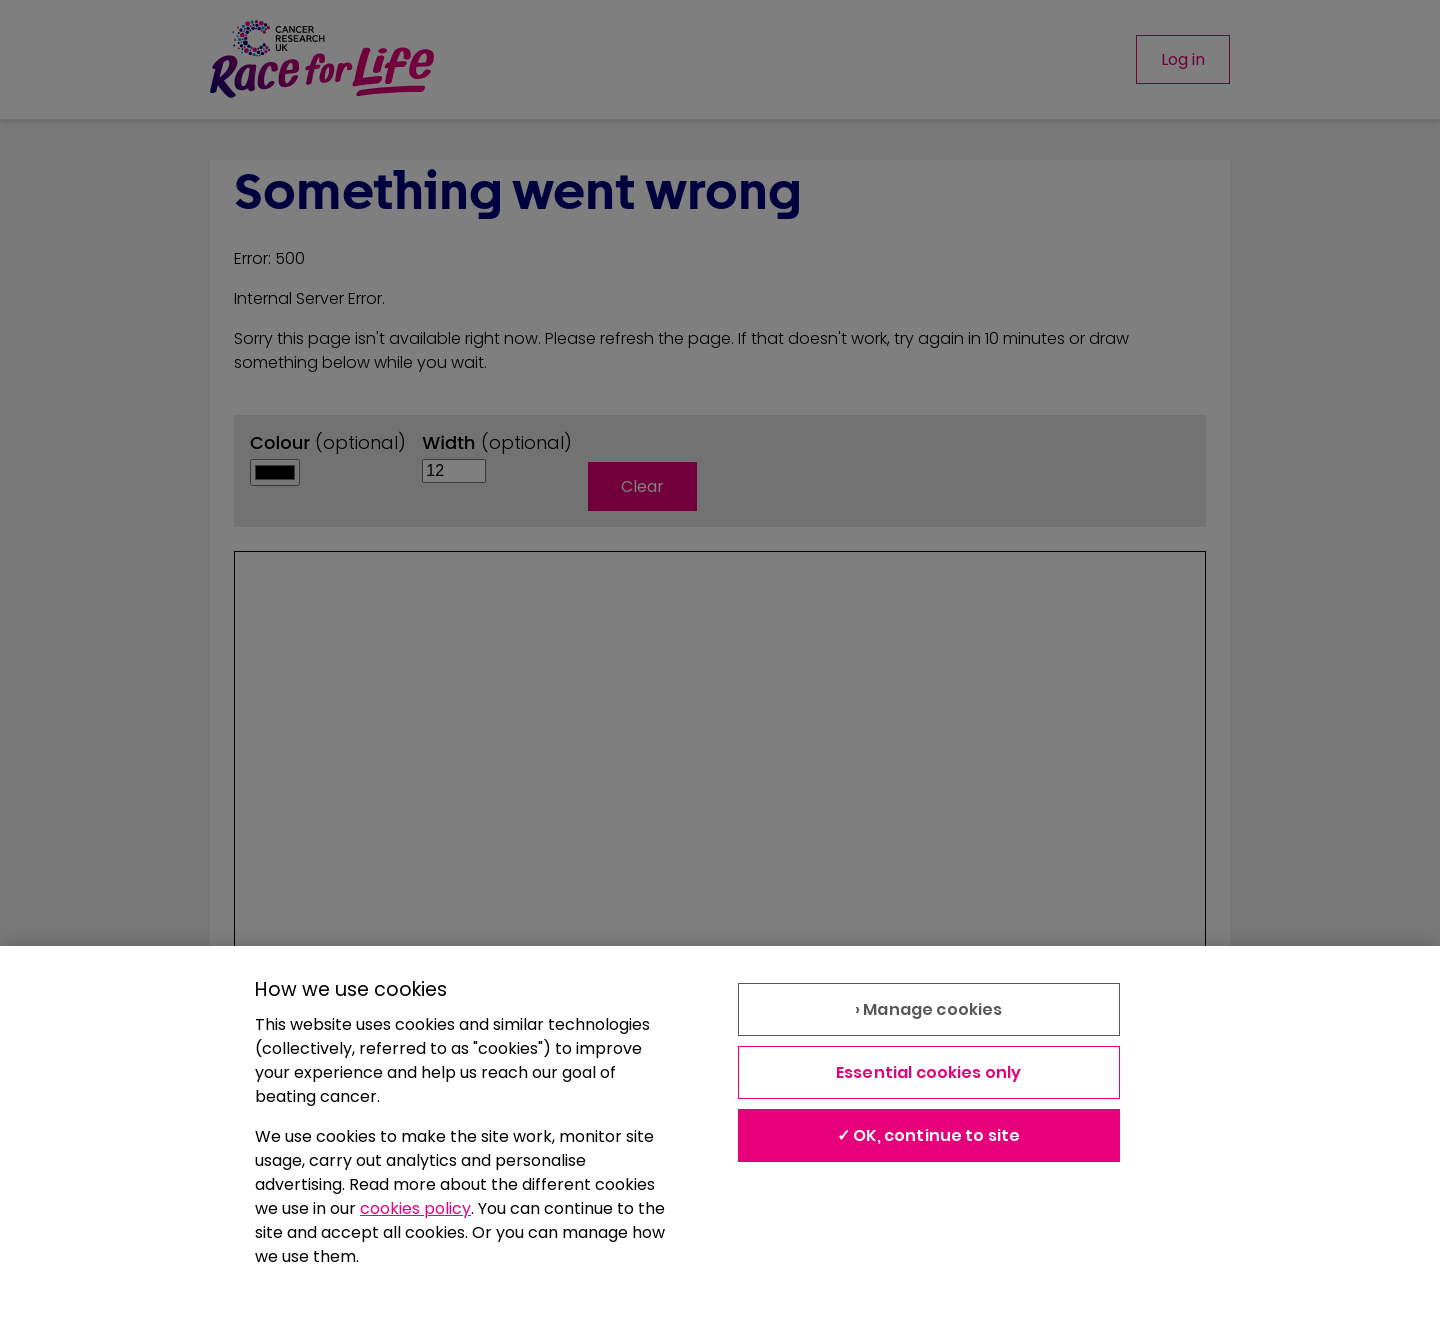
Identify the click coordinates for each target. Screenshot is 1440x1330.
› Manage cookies (929, 1009)
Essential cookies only (929, 1072)
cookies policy (415, 1208)
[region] (720, 1138)
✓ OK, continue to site (929, 1135)
